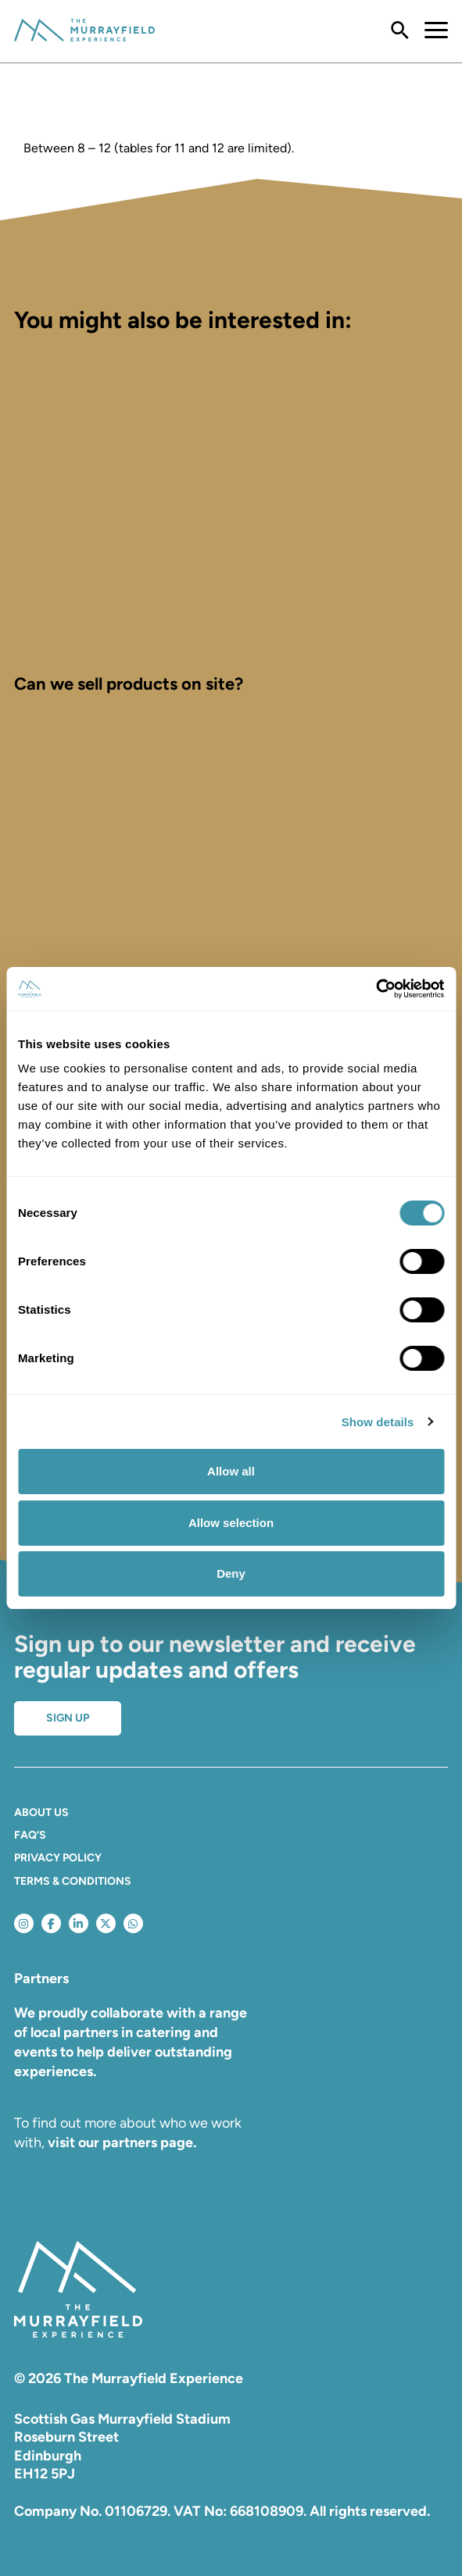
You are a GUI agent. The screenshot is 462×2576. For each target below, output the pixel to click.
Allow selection (231, 1522)
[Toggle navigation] (428, 31)
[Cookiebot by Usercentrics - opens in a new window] (375, 989)
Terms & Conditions (72, 1881)
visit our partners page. (122, 2142)
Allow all (231, 1471)
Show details (378, 1422)
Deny (231, 1573)
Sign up (67, 1718)
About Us (41, 1812)
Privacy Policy (58, 1858)
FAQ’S (30, 1835)
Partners (41, 1978)
